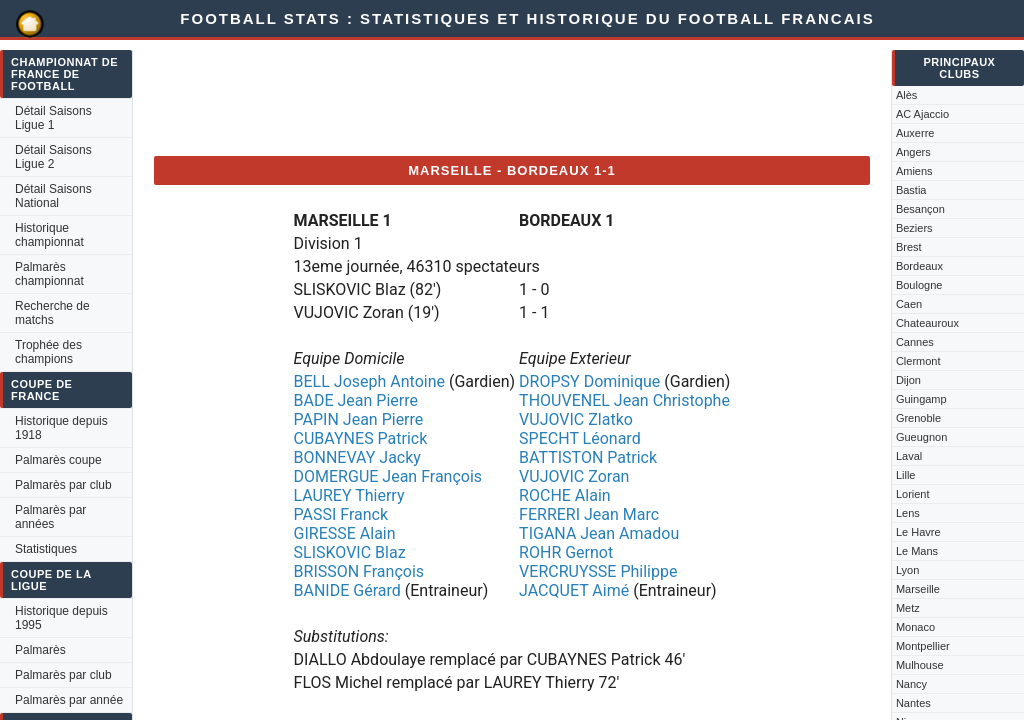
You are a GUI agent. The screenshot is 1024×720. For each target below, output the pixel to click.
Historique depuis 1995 (61, 618)
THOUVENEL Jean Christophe (624, 400)
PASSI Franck (341, 514)
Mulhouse (920, 665)
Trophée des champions (48, 352)
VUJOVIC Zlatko (576, 419)
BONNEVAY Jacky (357, 457)
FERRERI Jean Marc (589, 514)
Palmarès (40, 650)
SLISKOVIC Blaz (350, 552)
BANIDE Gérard (347, 590)
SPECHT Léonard (580, 438)
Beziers (914, 228)
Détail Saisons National (53, 196)
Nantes (913, 703)
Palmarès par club (63, 485)
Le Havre (918, 532)
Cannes (915, 342)
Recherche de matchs (52, 313)
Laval (909, 456)
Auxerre (915, 133)
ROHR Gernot (566, 552)
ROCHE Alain (565, 495)
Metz (908, 608)
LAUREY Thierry (349, 495)
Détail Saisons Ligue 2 (53, 157)
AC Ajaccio (922, 114)
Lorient (913, 494)
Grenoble (918, 418)
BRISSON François (359, 571)
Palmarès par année (69, 700)
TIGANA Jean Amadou (599, 533)
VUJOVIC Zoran (574, 476)
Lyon (907, 570)
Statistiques (46, 549)
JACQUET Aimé (574, 590)
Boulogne (919, 285)
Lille (906, 475)
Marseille (918, 589)
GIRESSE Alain (345, 533)
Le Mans (917, 551)
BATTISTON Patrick (588, 457)
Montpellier (923, 646)
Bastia (911, 190)
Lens (908, 513)
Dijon (908, 380)
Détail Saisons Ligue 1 (53, 118)
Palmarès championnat (49, 274)
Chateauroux (927, 323)
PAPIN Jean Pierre (359, 419)
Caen (909, 304)
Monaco (915, 627)
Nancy (911, 684)
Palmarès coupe (58, 460)
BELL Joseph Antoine (369, 381)
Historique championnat (49, 235)
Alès (906, 95)
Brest (909, 247)
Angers (913, 152)
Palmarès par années (50, 517)
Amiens (914, 171)
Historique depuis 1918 (61, 428)
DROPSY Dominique (589, 381)
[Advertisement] (518, 95)
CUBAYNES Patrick (361, 438)
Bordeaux (919, 266)
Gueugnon (921, 437)
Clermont (918, 361)
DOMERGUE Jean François (388, 476)
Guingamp (921, 399)
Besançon (920, 209)
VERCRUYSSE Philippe (598, 571)
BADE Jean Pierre (356, 400)
